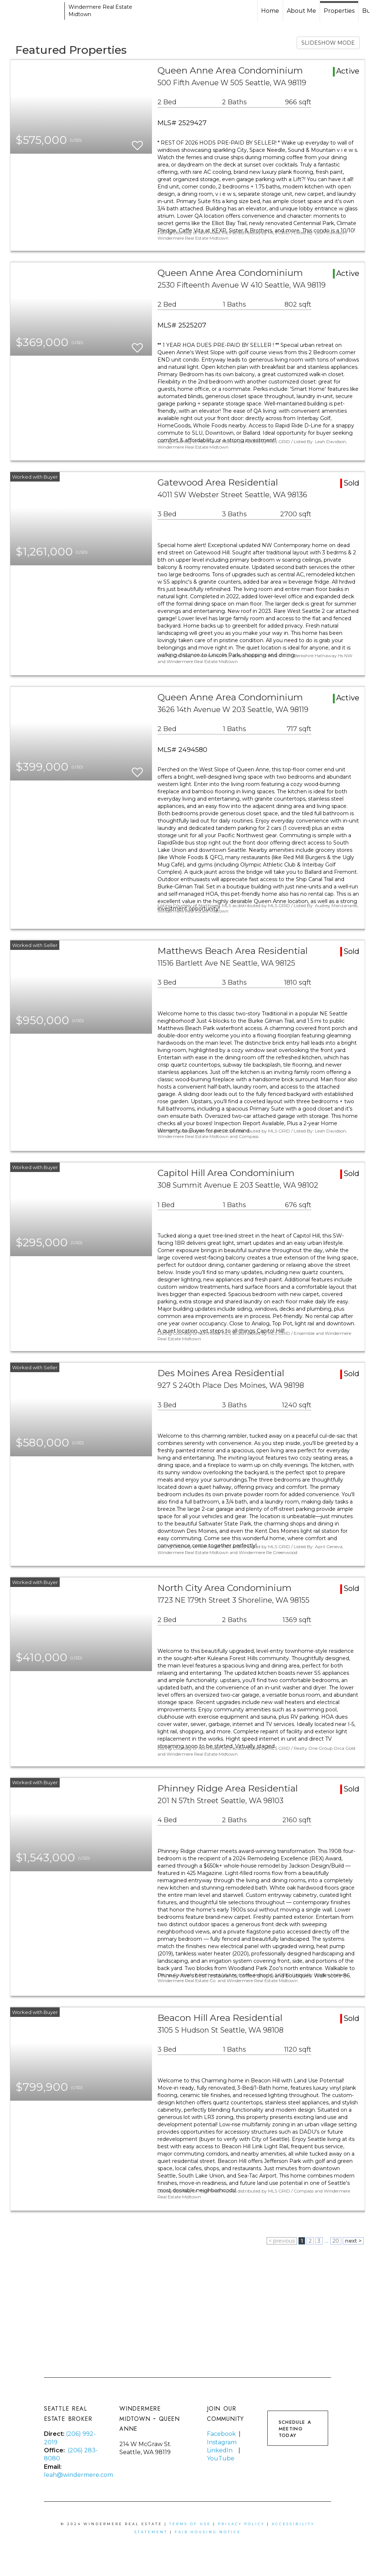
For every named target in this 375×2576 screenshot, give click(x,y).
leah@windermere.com (78, 2474)
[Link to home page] (33, 11)
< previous (282, 2241)
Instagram (222, 2442)
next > (353, 2241)
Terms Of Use (190, 2524)
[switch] (137, 142)
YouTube (221, 2458)
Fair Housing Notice (208, 2532)
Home (270, 10)
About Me (301, 10)
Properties (339, 10)
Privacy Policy (241, 2524)
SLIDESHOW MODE (328, 43)
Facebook (221, 2433)
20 (336, 2241)
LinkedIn (220, 2450)
